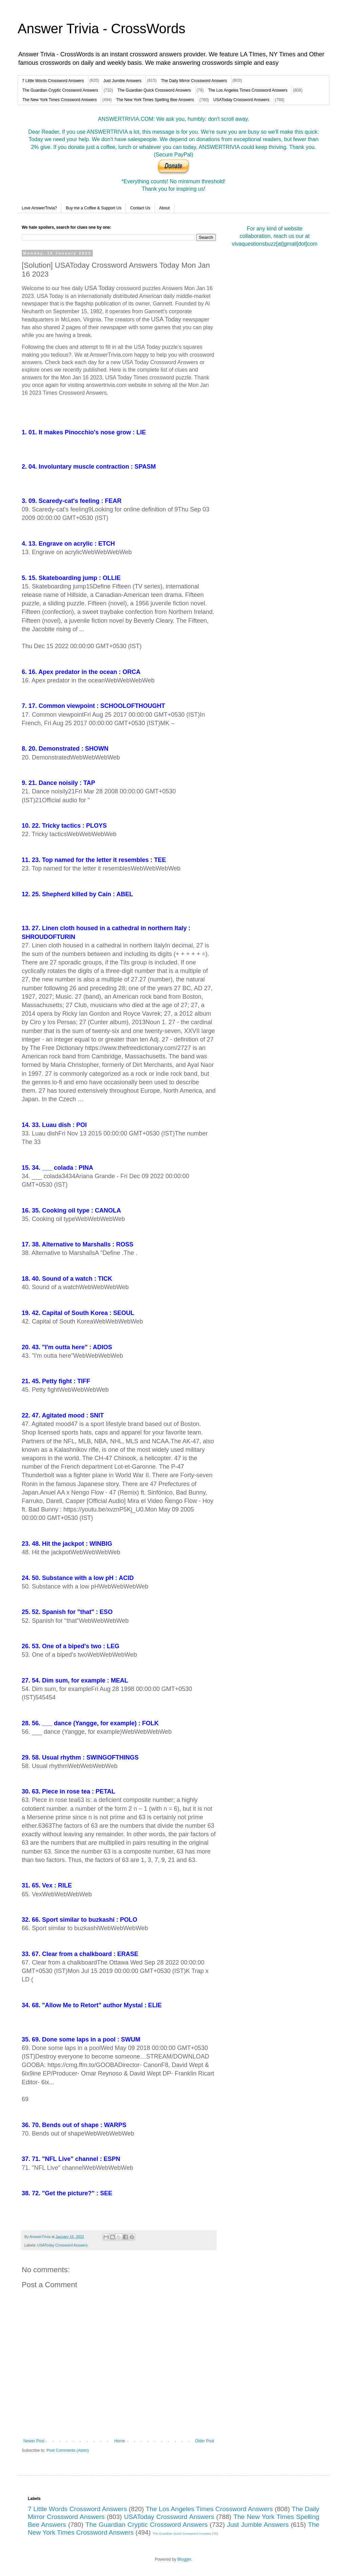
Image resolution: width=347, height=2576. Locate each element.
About (164, 208)
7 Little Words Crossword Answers (53, 80)
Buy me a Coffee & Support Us (93, 208)
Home (119, 2441)
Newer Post (33, 2441)
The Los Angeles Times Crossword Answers (247, 90)
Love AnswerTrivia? (39, 208)
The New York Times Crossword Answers (59, 99)
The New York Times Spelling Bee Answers (155, 99)
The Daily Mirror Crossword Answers (194, 80)
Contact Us (140, 208)
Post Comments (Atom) (67, 2450)
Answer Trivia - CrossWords (101, 28)
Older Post (204, 2441)
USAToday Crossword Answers (241, 99)
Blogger (184, 2559)
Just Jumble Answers (122, 80)
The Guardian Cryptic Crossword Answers (60, 90)
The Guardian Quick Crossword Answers (154, 90)
